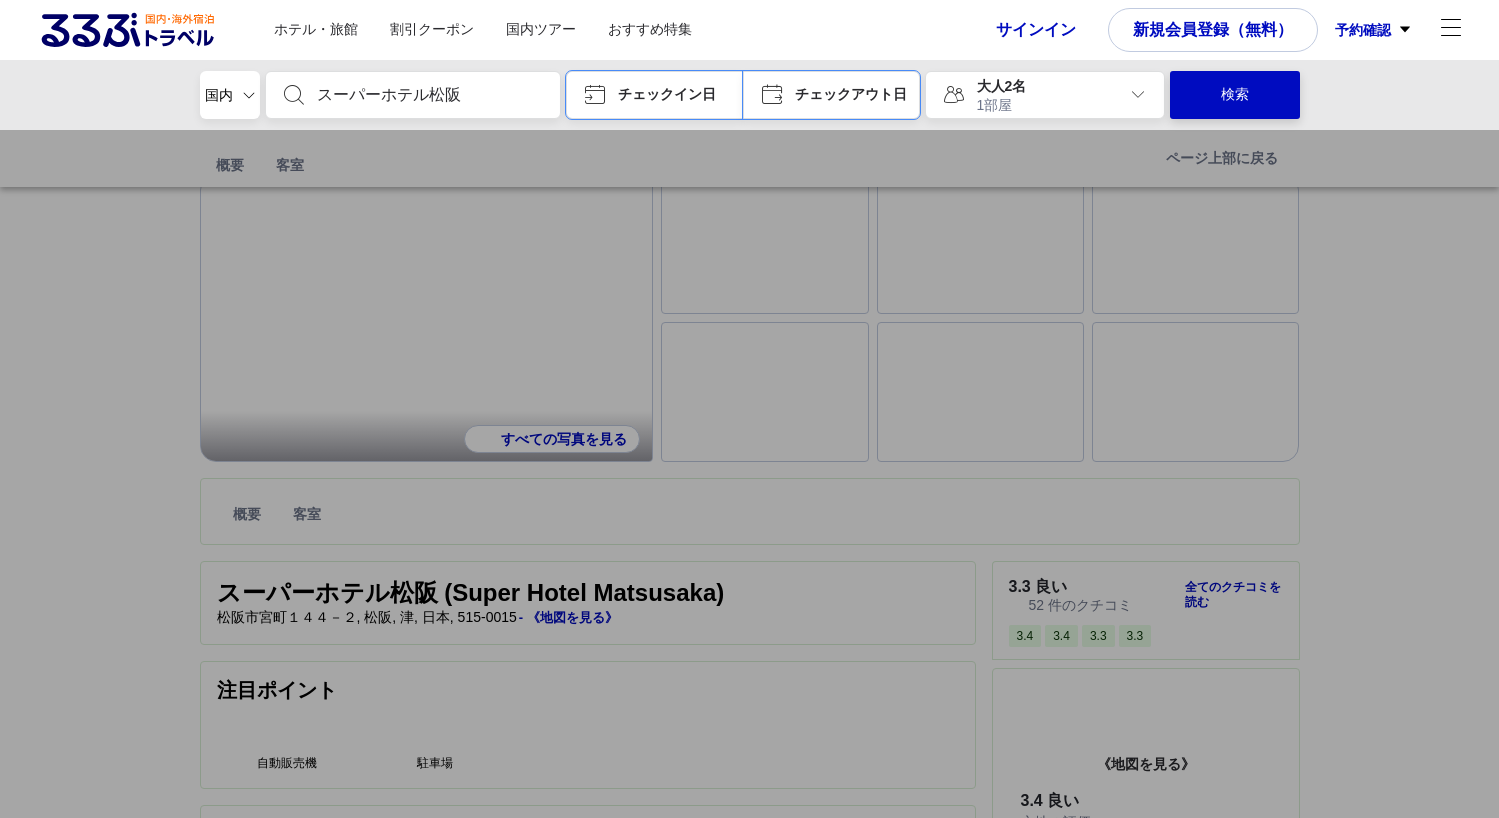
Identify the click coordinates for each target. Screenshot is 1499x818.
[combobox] (429, 95)
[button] (654, 95)
